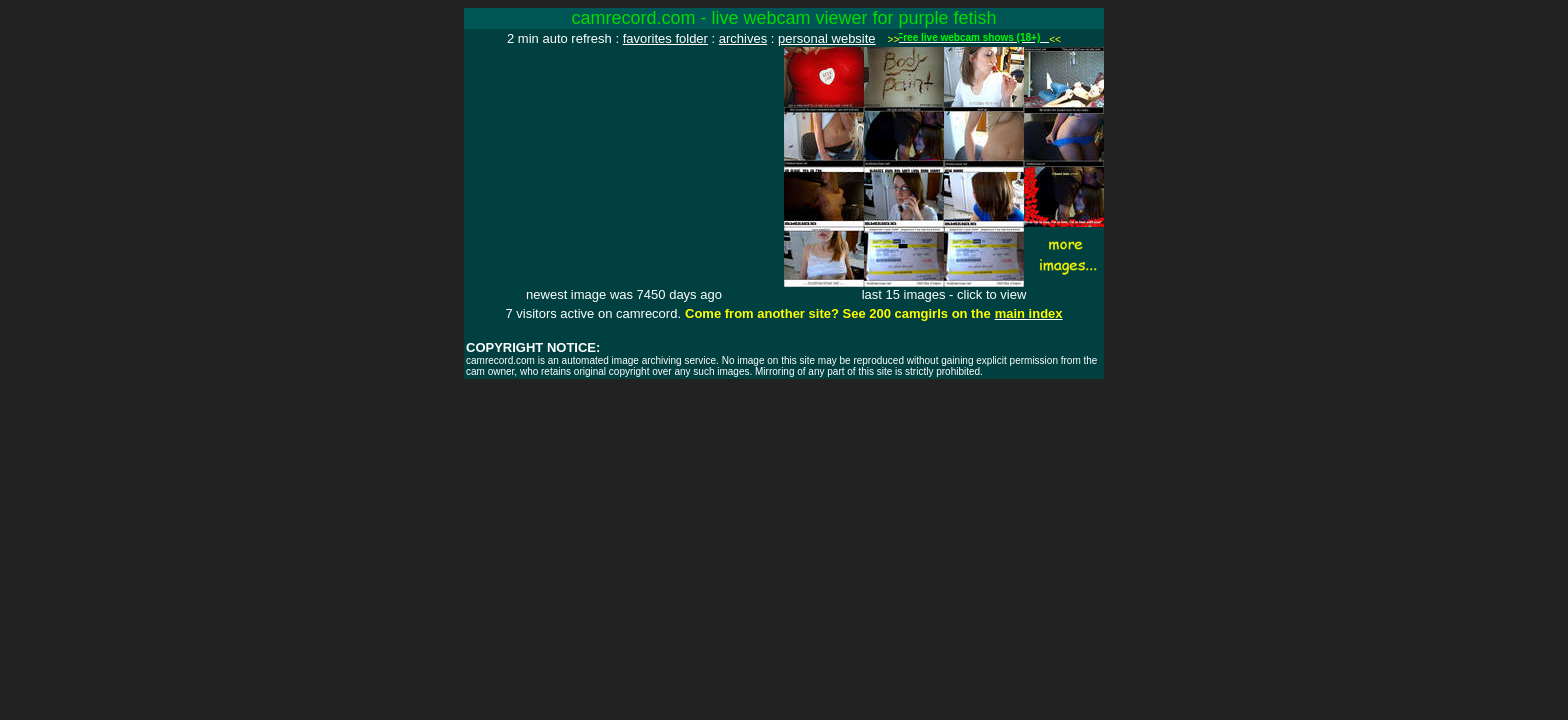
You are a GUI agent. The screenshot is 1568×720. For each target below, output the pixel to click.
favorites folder (665, 38)
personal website (827, 38)
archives (743, 38)
